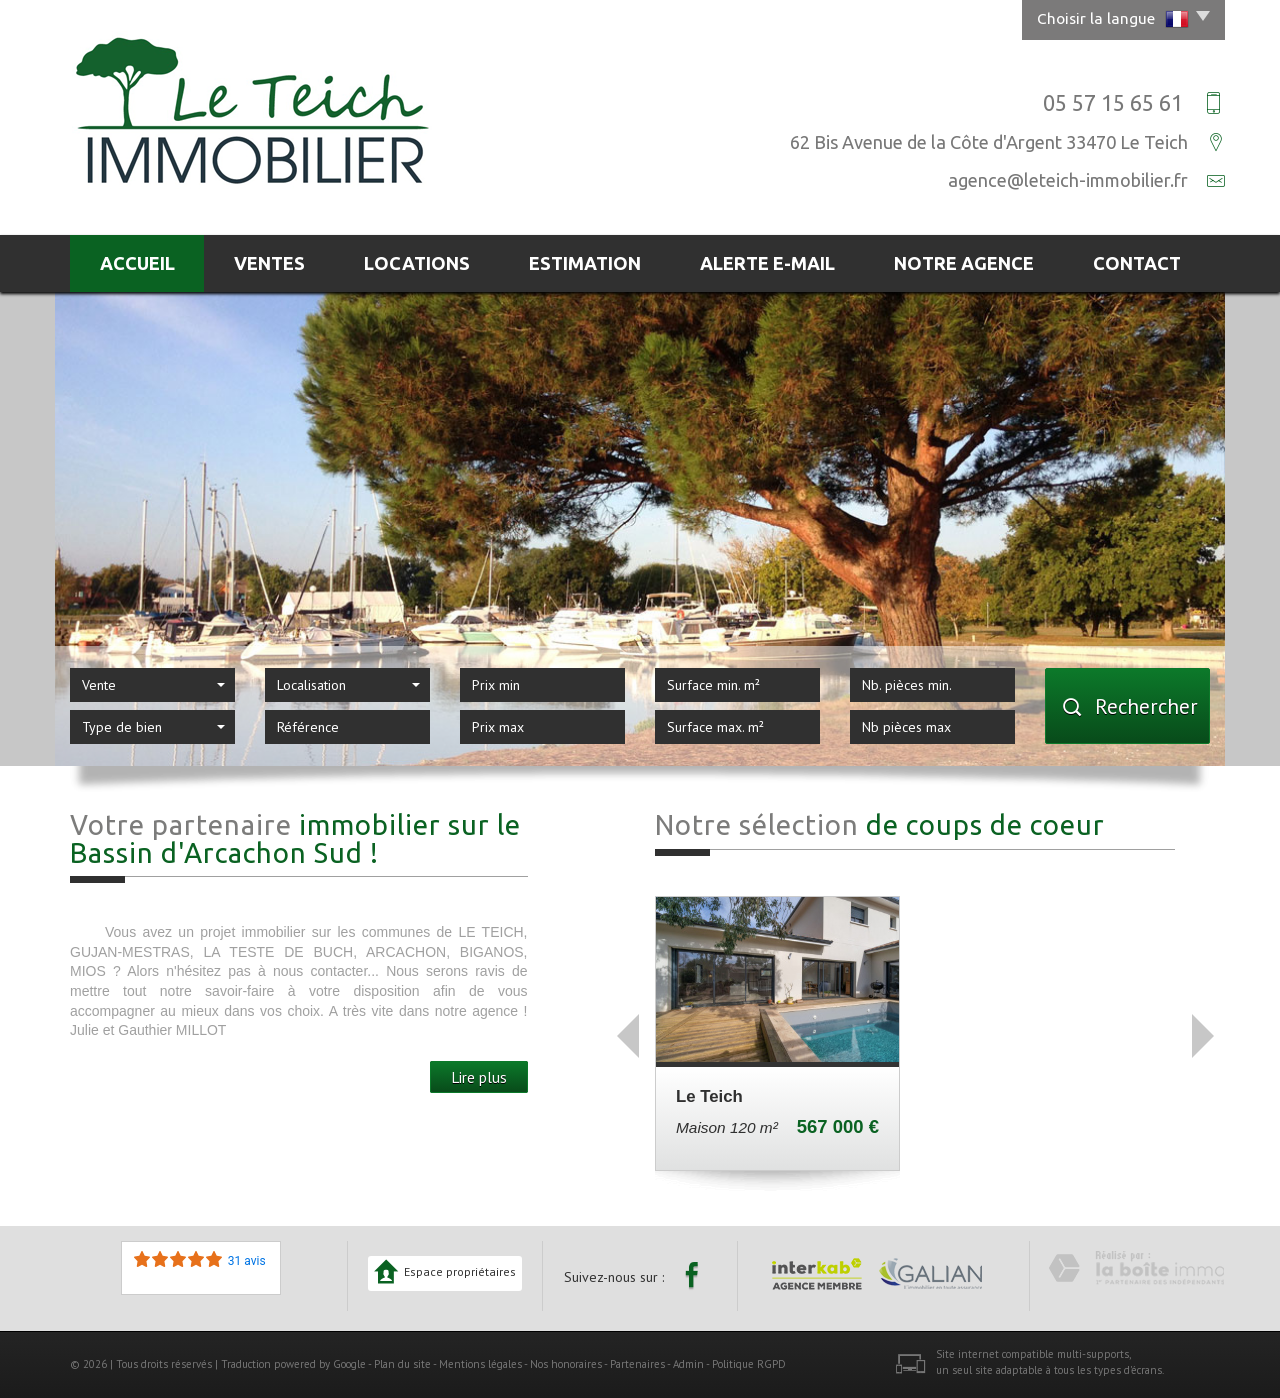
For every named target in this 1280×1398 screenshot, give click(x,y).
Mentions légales (480, 1364)
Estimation (585, 263)
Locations (417, 263)
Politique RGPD (749, 1364)
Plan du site (402, 1364)
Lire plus (479, 1077)
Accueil (137, 263)
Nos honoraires (566, 1364)
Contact (1137, 263)
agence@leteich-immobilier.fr (1068, 180)
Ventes (269, 263)
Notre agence (964, 263)
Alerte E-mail (767, 263)
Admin (688, 1364)
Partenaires (637, 1364)
